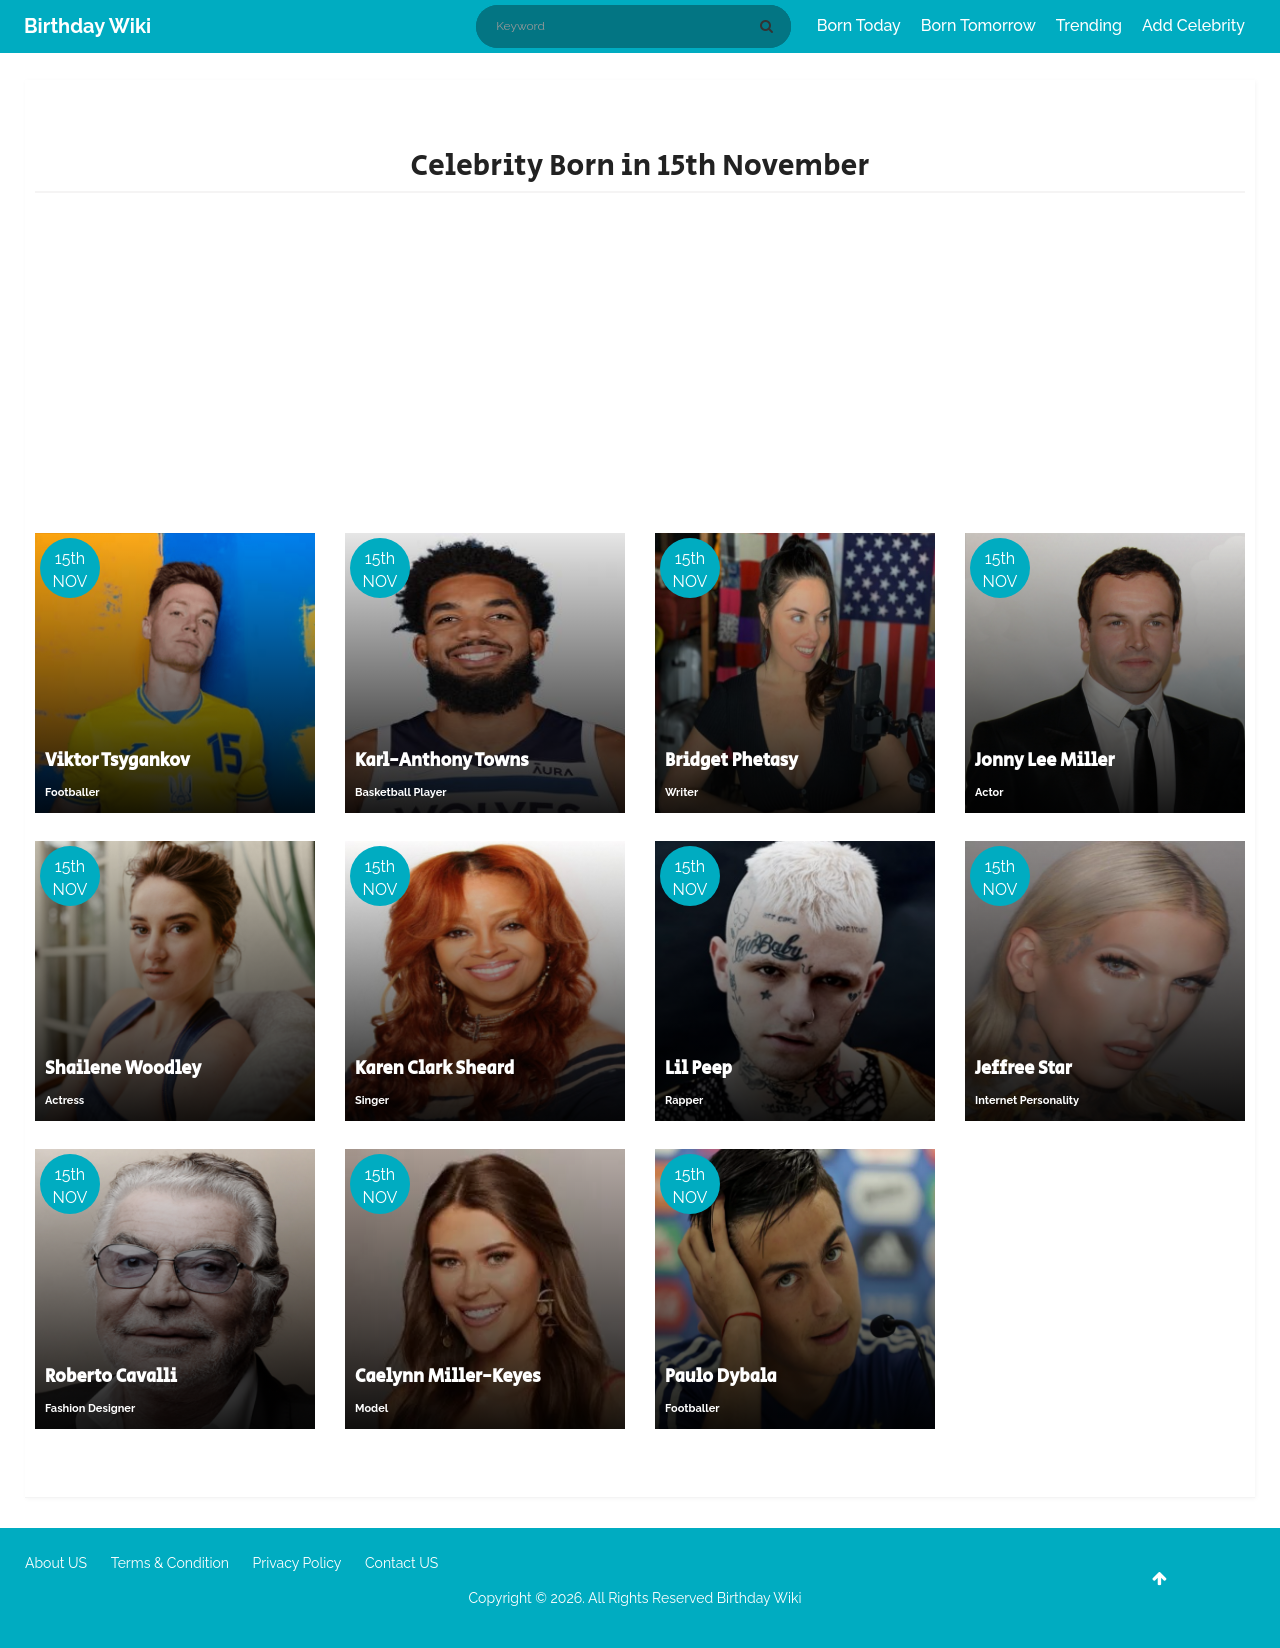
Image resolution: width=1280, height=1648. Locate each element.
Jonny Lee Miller (1045, 761)
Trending (1089, 25)
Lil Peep (698, 1069)
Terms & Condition (170, 1563)
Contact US (401, 1563)
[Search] (770, 26)
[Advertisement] (640, 373)
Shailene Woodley (123, 1069)
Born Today (859, 25)
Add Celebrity (1193, 25)
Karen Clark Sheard (434, 1069)
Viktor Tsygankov (117, 761)
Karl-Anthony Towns (442, 761)
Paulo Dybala (721, 1377)
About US (56, 1563)
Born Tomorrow (978, 25)
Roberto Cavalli (111, 1377)
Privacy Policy (297, 1563)
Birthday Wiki (87, 26)
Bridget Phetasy (731, 761)
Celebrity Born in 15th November (640, 166)
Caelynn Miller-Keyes (448, 1377)
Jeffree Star (1023, 1069)
